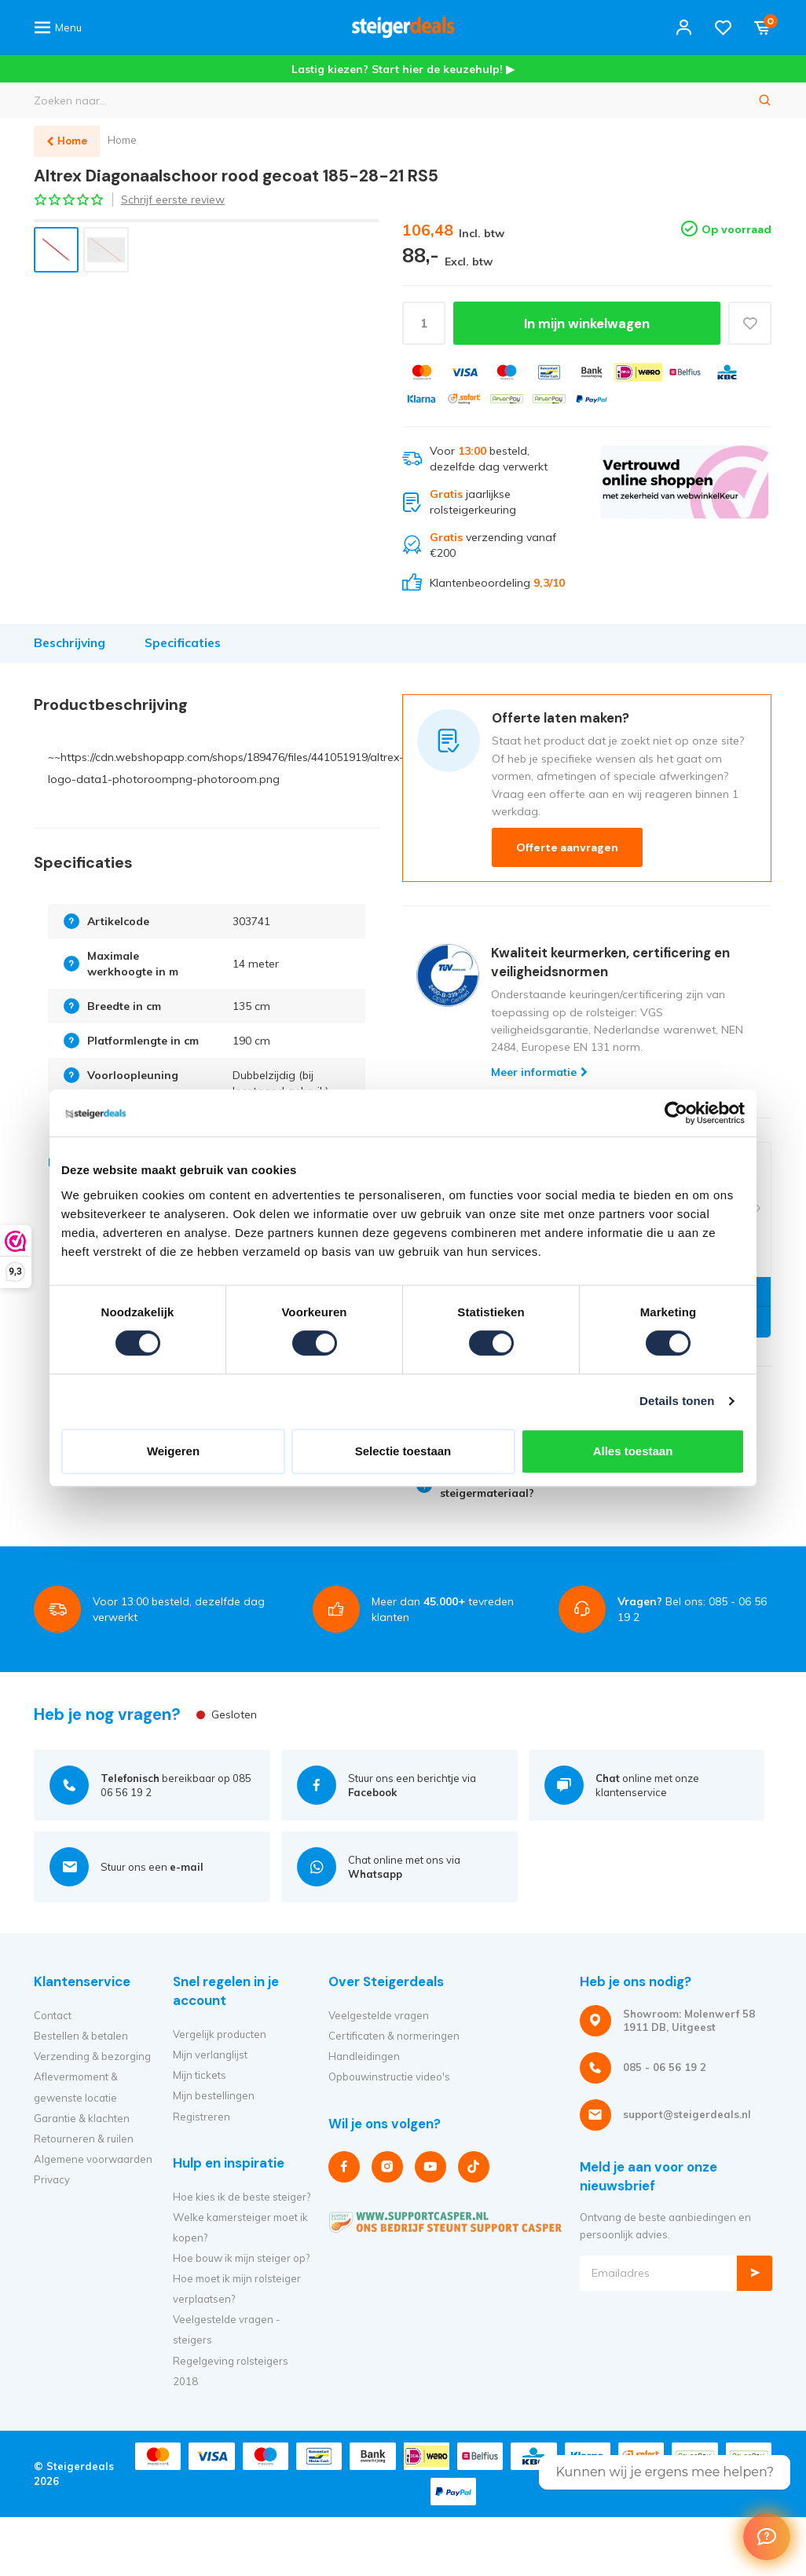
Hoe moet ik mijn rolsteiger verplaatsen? (237, 2288)
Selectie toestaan (403, 1451)
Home (122, 140)
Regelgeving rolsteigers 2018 (230, 2371)
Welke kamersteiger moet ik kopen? (240, 2227)
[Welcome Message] (766, 2536)
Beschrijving (69, 642)
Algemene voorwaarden (93, 2159)
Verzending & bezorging (92, 2056)
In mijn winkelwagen (587, 323)
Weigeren (173, 1451)
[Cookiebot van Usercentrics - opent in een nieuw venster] (676, 1113)
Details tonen (676, 1400)
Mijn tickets (199, 2075)
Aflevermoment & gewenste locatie (76, 2086)
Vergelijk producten (219, 2034)
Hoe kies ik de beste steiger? (241, 2196)
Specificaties (183, 642)
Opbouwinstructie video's (389, 2076)
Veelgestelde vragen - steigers (226, 2329)
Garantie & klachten (82, 2118)
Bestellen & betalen (81, 2035)
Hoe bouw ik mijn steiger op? (241, 2258)
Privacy (52, 2179)
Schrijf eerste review (173, 199)
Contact (52, 2015)
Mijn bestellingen (214, 2095)
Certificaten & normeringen (394, 2035)
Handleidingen (364, 2056)
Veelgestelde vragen (378, 2015)
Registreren (201, 2116)
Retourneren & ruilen (84, 2138)
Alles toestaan (633, 1451)
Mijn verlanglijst (210, 2054)
